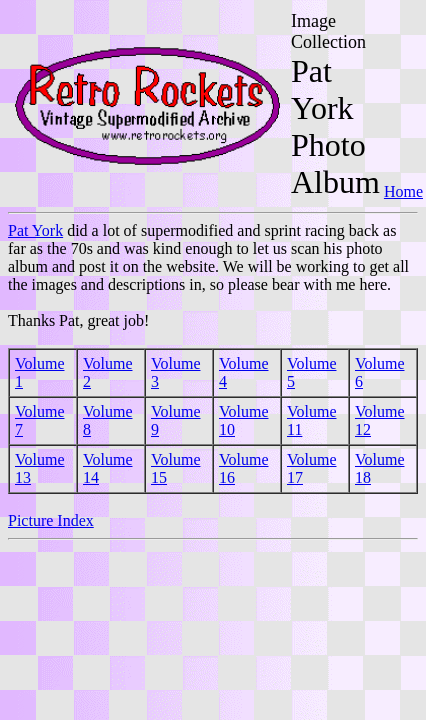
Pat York (35, 230)
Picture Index (51, 520)
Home (403, 191)
